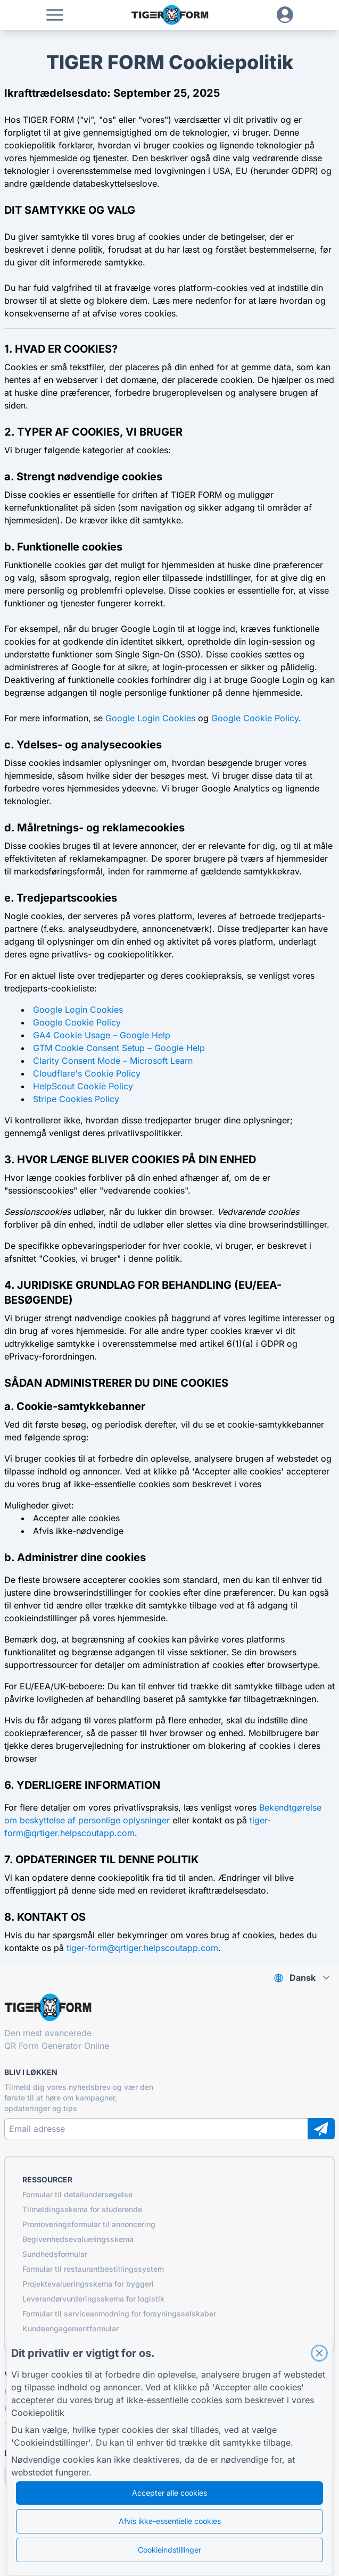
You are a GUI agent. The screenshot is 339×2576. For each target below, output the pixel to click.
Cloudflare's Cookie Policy (86, 1073)
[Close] (319, 2353)
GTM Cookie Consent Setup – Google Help (119, 1048)
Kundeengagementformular (70, 2328)
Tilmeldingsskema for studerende (82, 2209)
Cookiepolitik (37, 2412)
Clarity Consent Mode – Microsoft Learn (113, 1060)
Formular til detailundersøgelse (77, 2194)
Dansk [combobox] (303, 1977)
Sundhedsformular (54, 2253)
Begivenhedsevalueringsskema (78, 2239)
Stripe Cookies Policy (76, 1099)
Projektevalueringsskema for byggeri (88, 2283)
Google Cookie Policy (255, 718)
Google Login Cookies (150, 718)
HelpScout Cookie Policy (83, 1086)
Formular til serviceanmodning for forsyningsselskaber (119, 2313)
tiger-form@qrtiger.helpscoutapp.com (142, 1948)
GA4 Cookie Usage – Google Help (101, 1035)
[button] (54, 14)
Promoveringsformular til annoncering (88, 2224)
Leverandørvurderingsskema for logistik (93, 2298)
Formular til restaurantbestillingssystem (93, 2268)
